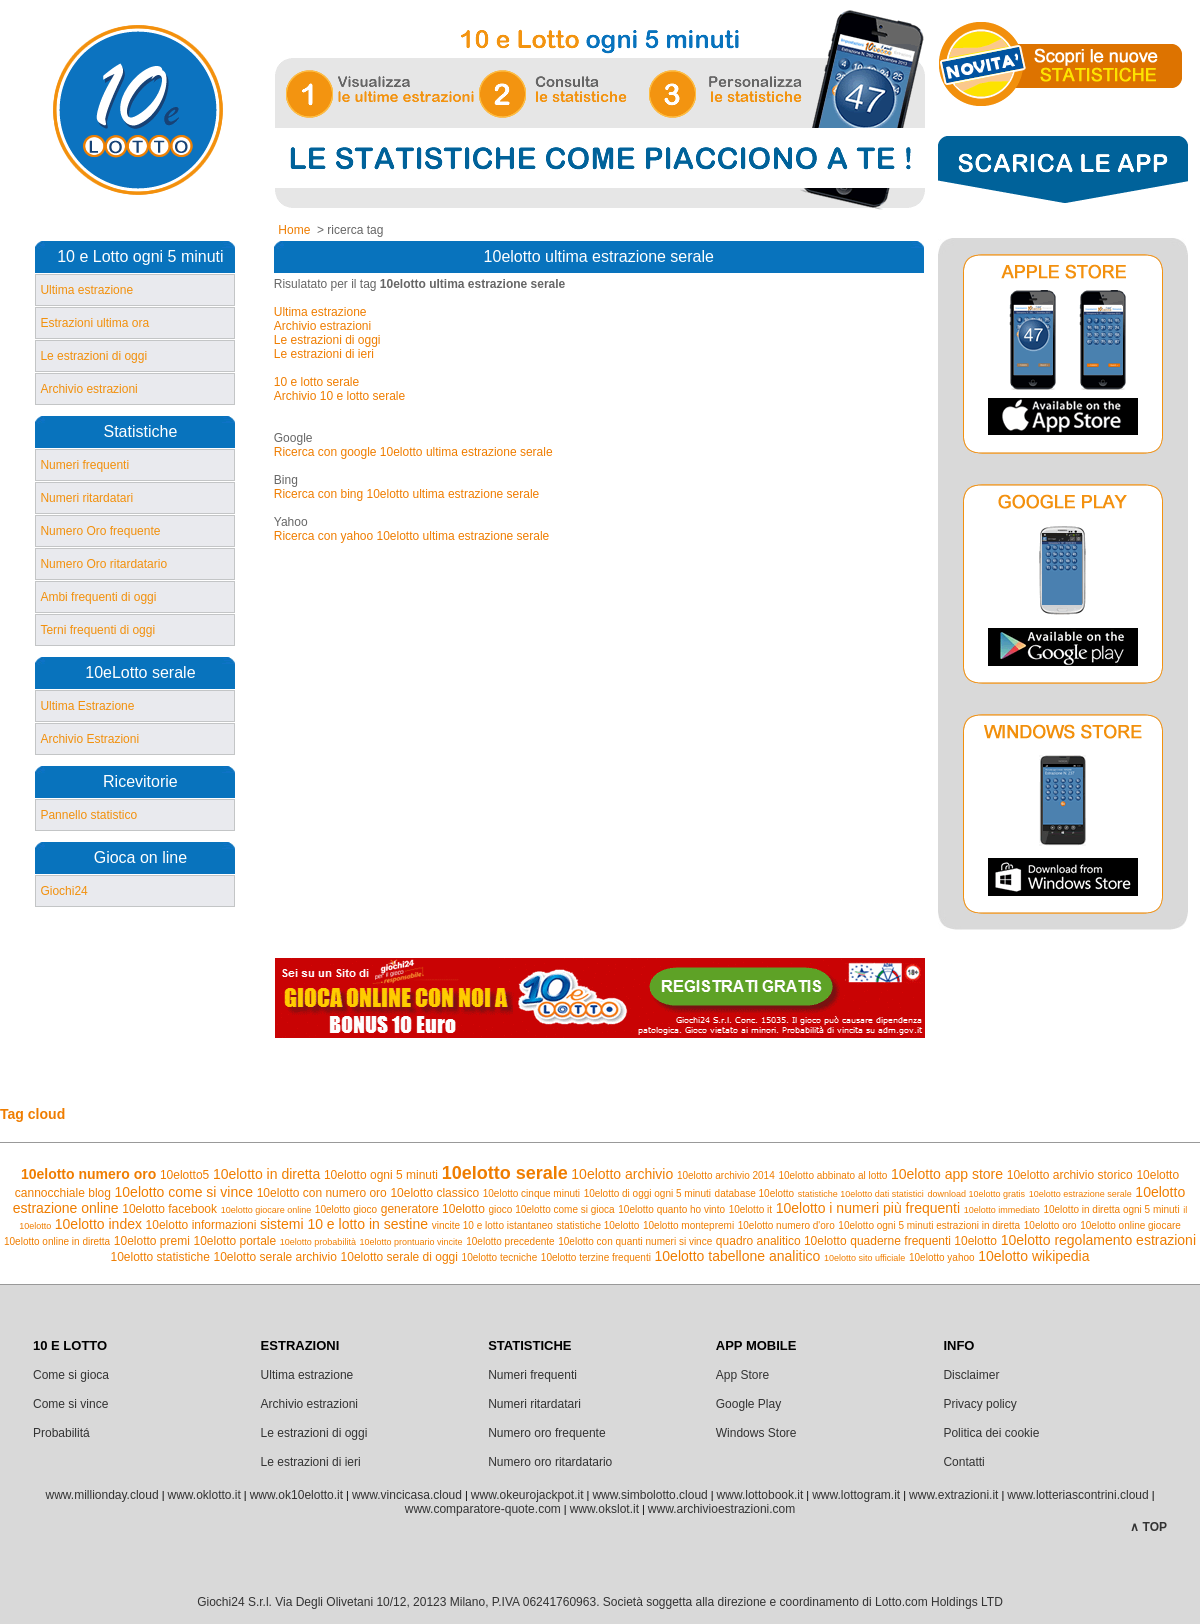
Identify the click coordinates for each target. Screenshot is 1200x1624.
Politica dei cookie (991, 1433)
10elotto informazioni (201, 1225)
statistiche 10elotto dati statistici (861, 1194)
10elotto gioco (346, 1209)
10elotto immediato (1002, 1210)
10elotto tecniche (500, 1257)
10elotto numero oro (88, 1174)
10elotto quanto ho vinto (671, 1209)
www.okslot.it (604, 1509)
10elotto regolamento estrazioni (1098, 1240)
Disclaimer (971, 1375)
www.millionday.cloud (101, 1495)
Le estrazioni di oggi (93, 356)
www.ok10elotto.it (296, 1495)
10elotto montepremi (688, 1225)
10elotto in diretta (266, 1174)
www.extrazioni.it (953, 1495)
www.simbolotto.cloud (649, 1495)
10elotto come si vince (184, 1192)
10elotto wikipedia (1033, 1256)
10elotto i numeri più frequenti (868, 1208)
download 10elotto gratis (976, 1194)
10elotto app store (947, 1174)
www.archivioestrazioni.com (721, 1509)
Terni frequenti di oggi (97, 630)
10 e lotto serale (316, 382)
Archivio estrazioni (88, 389)
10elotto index (98, 1224)
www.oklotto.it (203, 1495)
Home (294, 230)
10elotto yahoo (942, 1257)
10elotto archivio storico (1070, 1175)
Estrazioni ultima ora (94, 323)
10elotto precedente (510, 1241)
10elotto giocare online (266, 1210)
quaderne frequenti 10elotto (923, 1241)
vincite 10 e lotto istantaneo (492, 1225)
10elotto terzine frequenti (596, 1257)
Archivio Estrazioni (89, 739)
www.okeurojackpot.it (527, 1495)
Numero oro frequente (546, 1433)
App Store (742, 1375)
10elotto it (750, 1209)
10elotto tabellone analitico (738, 1256)
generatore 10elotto (433, 1209)
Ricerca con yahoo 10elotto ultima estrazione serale (411, 536)
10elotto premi (152, 1241)
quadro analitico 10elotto (781, 1241)
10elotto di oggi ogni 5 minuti (647, 1193)
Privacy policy (979, 1404)
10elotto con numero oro (322, 1193)
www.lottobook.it (760, 1495)
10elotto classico (434, 1193)
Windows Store (756, 1433)
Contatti (963, 1462)
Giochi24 (63, 891)
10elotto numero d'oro (786, 1225)
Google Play (748, 1404)
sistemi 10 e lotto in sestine (344, 1224)
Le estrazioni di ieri (324, 354)
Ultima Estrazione (87, 706)
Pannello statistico (88, 815)
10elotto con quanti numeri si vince (635, 1241)
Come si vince (70, 1404)
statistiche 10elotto (598, 1225)
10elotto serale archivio (275, 1257)
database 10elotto (755, 1193)
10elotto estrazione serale (1080, 1194)
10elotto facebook (169, 1209)
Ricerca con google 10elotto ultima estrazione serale (413, 452)
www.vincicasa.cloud (407, 1495)
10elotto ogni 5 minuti (381, 1175)
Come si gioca (71, 1375)
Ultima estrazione (86, 290)
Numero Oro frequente (100, 531)
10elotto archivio (622, 1174)
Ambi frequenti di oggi (98, 597)
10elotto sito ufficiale (864, 1258)
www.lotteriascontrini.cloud (1077, 1495)
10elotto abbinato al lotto (832, 1175)
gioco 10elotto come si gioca (551, 1209)
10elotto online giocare (1130, 1225)
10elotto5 (184, 1175)
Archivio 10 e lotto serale (339, 396)
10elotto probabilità (318, 1242)
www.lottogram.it (856, 1495)
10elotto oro (1050, 1225)
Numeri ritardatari (86, 498)
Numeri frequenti (84, 465)
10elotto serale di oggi (399, 1257)
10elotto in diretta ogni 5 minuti (1111, 1209)
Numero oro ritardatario (550, 1462)
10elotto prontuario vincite (411, 1242)
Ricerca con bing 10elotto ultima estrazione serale (406, 494)
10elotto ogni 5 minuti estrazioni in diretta (929, 1225)
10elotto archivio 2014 (726, 1175)
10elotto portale (234, 1241)
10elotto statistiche (159, 1257)
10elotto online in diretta (57, 1241)
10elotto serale (505, 1173)
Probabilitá (61, 1433)
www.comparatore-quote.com (483, 1509)
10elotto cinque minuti (531, 1193)
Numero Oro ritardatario (103, 564)
